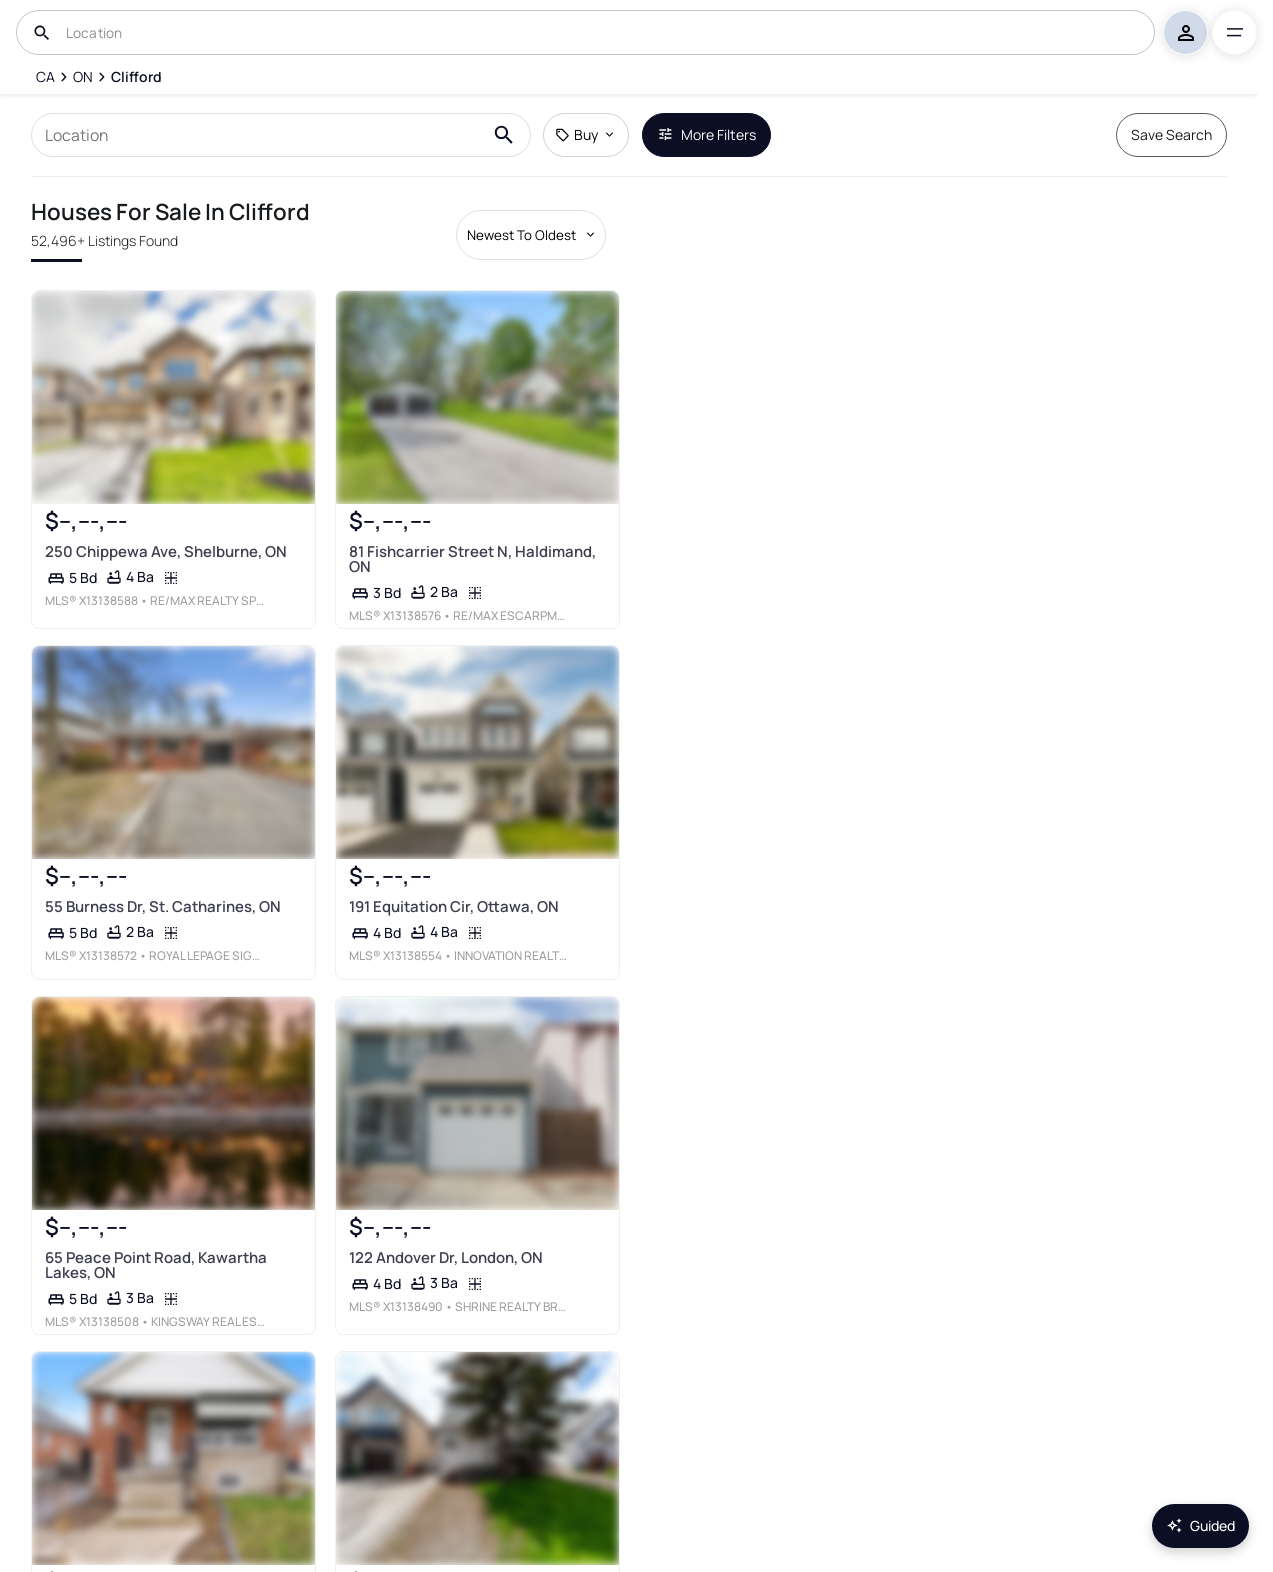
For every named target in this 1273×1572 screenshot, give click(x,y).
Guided (1200, 1525)
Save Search (1171, 134)
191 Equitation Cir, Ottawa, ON (454, 906)
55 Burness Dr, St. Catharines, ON (163, 906)
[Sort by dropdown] (531, 235)
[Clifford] (136, 77)
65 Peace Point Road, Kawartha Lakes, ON (156, 1265)
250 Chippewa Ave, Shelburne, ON (166, 551)
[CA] (44, 77)
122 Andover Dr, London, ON (446, 1257)
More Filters (706, 134)
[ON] (83, 77)
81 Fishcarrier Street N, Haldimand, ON (472, 559)
